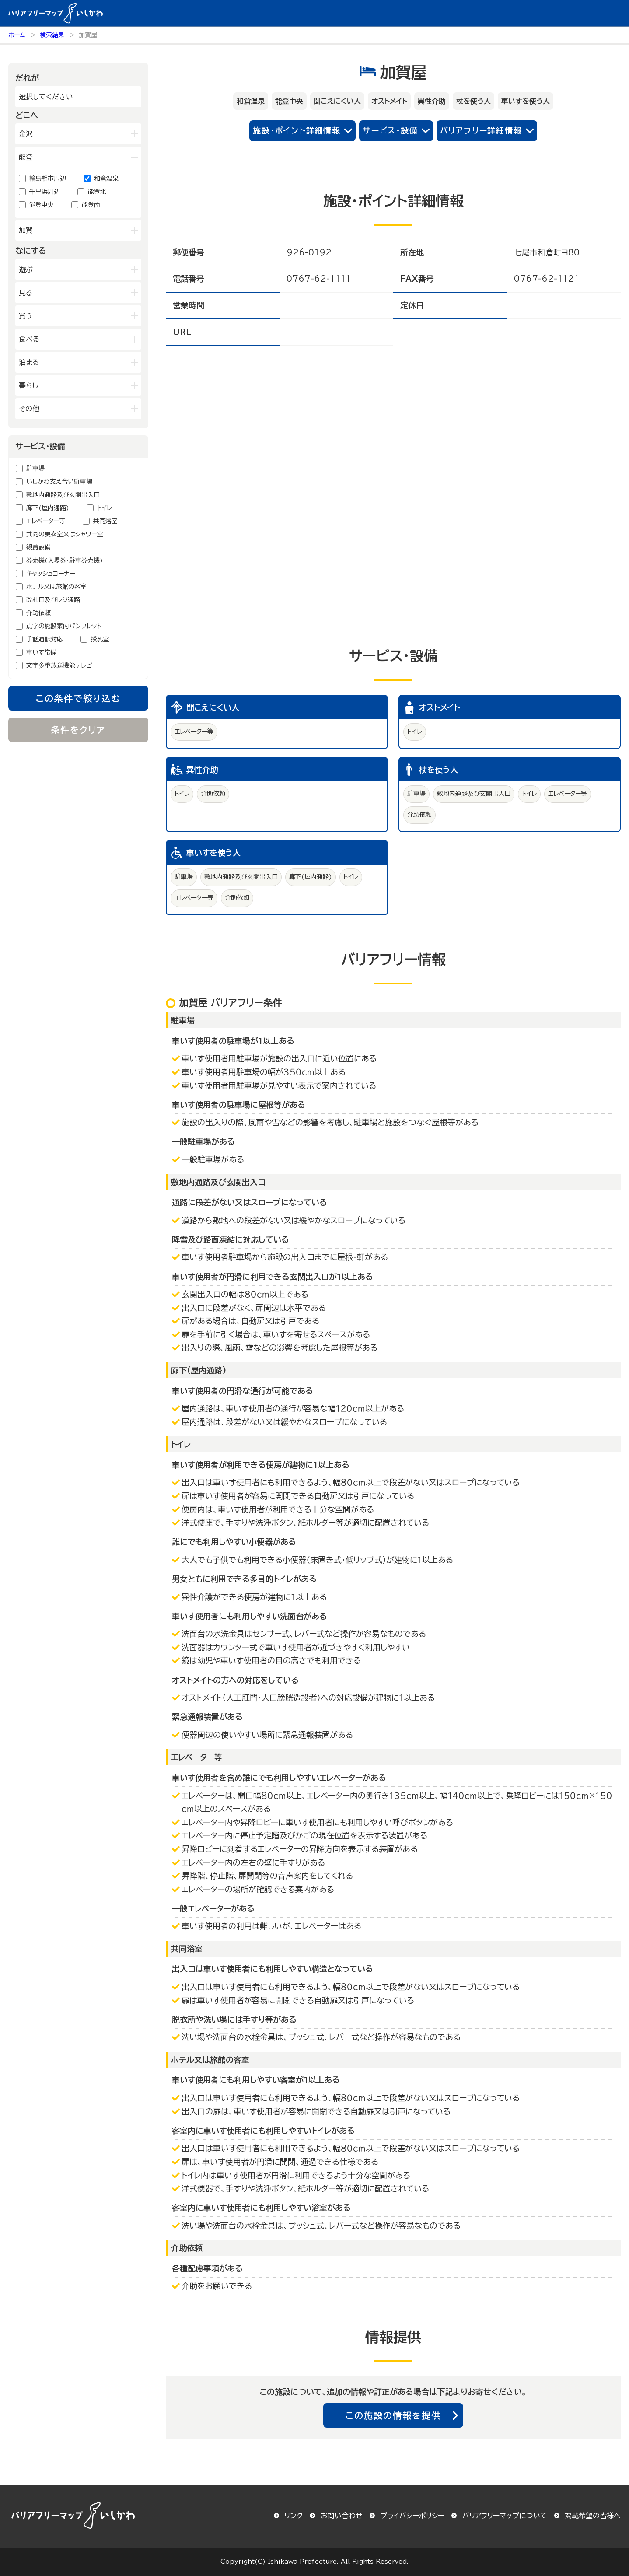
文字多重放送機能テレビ (59, 665)
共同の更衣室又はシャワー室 (64, 534)
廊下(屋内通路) (47, 508)
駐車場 (35, 469)
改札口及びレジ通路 (53, 600)
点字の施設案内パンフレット (64, 626)
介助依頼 (38, 613)
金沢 (26, 133)
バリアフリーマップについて (504, 2515)
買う (25, 315)
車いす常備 (41, 652)
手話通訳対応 (44, 639)
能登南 (91, 205)
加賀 (26, 230)
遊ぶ (26, 269)
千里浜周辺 (44, 192)
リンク (293, 2515)
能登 (26, 157)
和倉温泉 (106, 178)
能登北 (97, 192)
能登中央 (41, 205)
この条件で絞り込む (78, 698)
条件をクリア (78, 729)
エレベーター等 (45, 521)
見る (25, 292)
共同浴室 (105, 521)
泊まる (29, 362)
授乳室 (100, 639)
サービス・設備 (390, 130)
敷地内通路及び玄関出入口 (63, 495)
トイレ (104, 508)
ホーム (16, 35)
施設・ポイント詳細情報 (297, 130)
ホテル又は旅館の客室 (56, 587)
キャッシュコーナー (50, 573)
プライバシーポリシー (412, 2515)
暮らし (28, 385)
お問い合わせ (342, 2515)
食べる (29, 339)
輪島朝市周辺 (47, 178)
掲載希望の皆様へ (593, 2515)
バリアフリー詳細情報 (481, 130)
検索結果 (52, 35)
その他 (29, 408)
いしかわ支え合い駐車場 (59, 482)
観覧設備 (38, 547)
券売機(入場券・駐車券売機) (64, 560)
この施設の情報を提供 (393, 2415)
